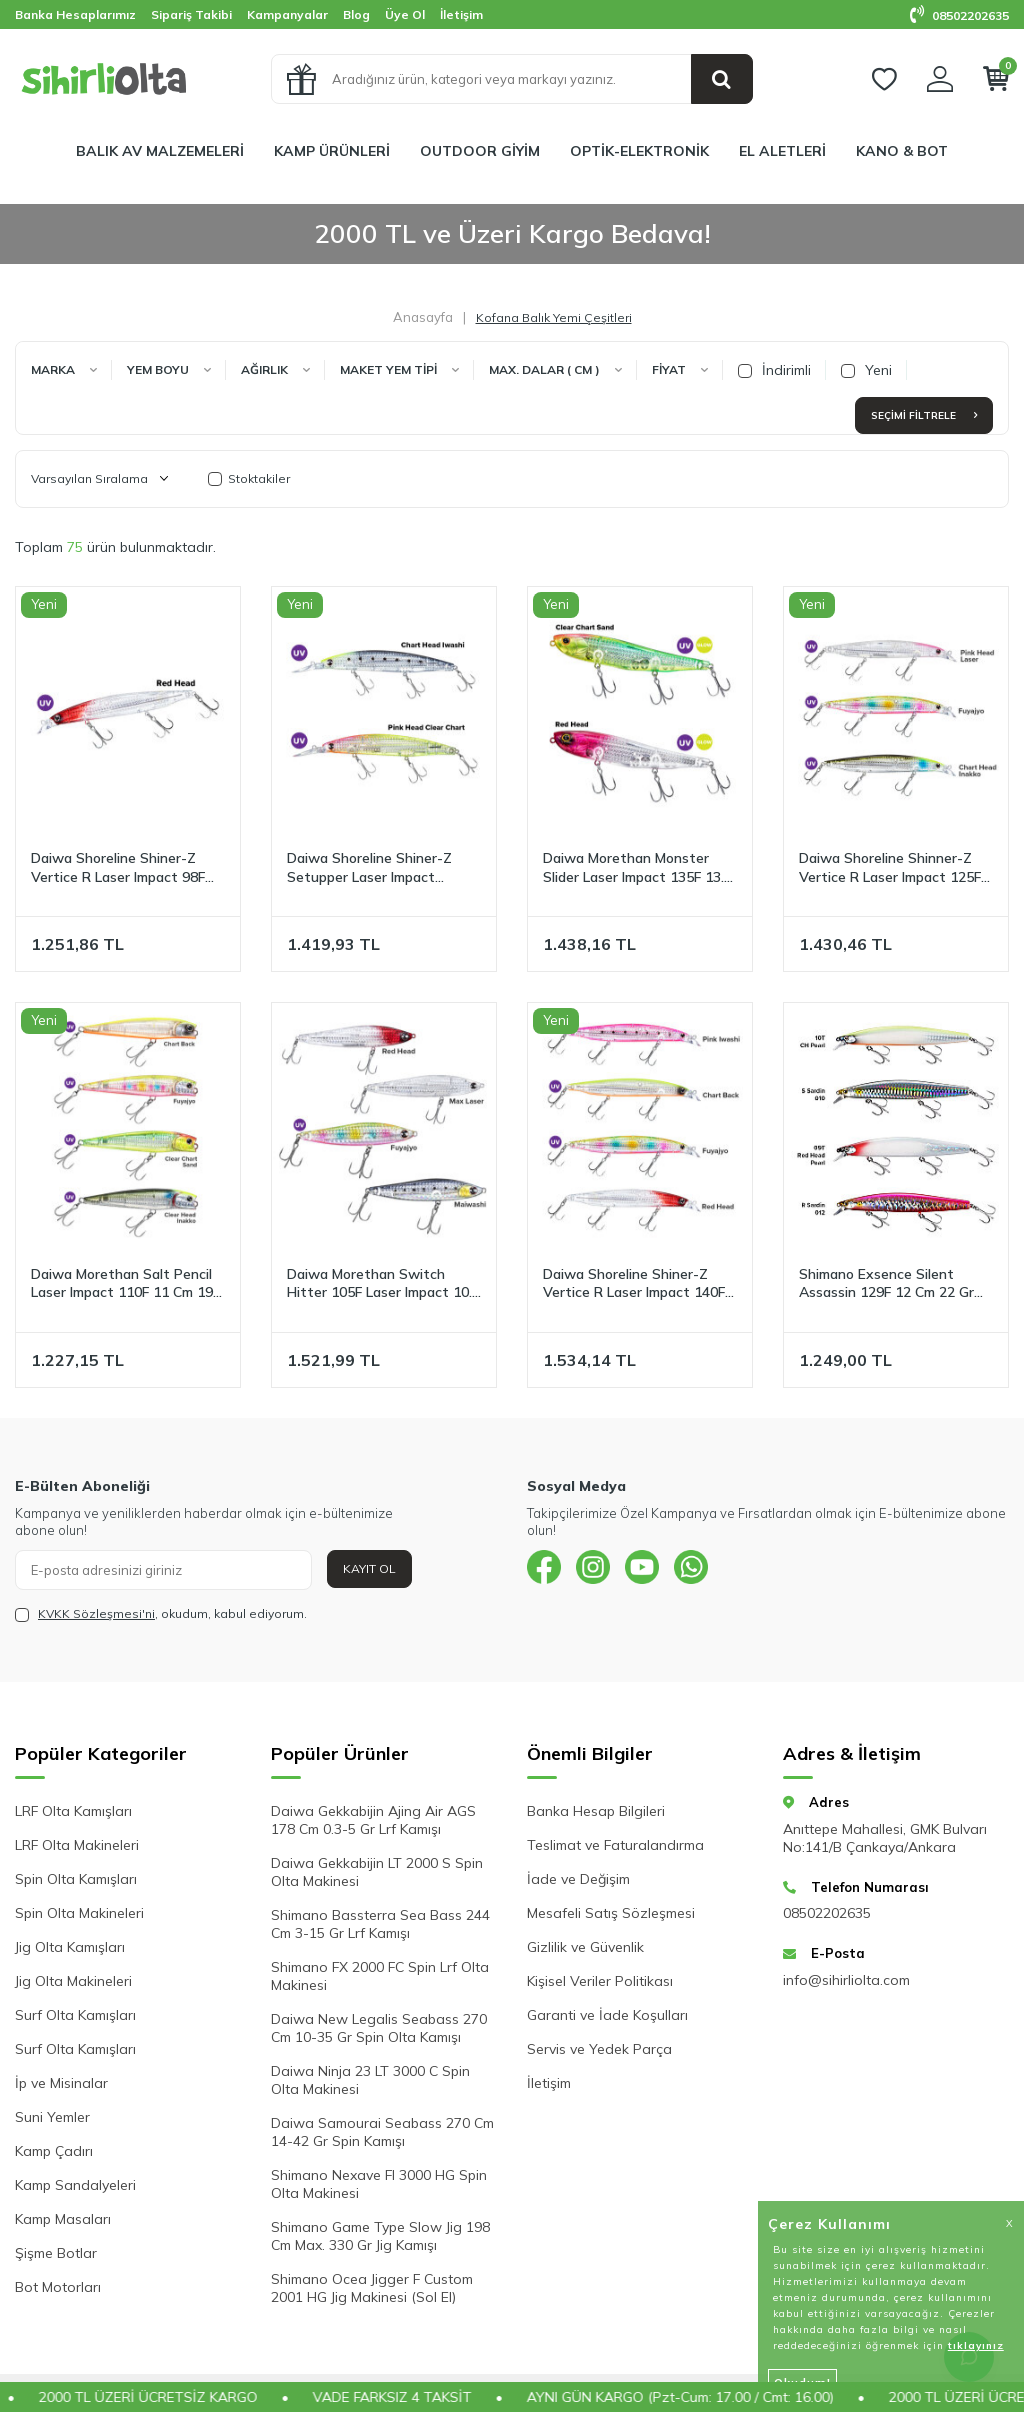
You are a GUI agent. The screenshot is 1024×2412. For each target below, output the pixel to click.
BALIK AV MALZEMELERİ (160, 151)
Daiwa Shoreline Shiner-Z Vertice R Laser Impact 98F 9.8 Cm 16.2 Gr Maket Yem (118, 868)
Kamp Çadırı (54, 2151)
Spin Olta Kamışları (76, 1879)
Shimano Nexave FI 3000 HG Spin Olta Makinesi (379, 2184)
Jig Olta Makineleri (73, 1981)
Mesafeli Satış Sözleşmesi (611, 1913)
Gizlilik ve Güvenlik (585, 1947)
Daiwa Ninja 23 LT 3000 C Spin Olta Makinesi (370, 2080)
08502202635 (959, 15)
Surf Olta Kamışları (75, 2015)
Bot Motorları (58, 2287)
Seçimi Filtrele (924, 415)
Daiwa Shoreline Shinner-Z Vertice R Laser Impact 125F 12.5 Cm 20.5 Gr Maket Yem (890, 868)
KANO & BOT (902, 151)
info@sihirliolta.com (846, 1980)
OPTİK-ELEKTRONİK (639, 151)
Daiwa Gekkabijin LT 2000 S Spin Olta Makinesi (377, 1872)
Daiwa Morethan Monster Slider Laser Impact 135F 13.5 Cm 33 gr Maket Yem (637, 868)
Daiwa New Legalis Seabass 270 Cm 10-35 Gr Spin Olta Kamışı (379, 2028)
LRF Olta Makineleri (77, 1845)
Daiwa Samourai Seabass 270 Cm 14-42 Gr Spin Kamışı (382, 2132)
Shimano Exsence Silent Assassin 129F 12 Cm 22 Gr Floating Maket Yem (886, 1284)
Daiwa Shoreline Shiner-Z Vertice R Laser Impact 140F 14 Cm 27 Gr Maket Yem (634, 1284)
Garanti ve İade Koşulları (607, 2015)
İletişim (461, 14)
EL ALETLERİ (782, 151)
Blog (356, 14)
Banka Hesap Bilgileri (596, 1811)
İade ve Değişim (578, 1879)
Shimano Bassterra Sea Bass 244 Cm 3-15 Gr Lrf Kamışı (380, 1924)
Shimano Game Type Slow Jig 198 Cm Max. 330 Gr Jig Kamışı (380, 2236)
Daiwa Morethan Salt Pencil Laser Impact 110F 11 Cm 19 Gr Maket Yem (122, 1284)
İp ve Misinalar (61, 2083)
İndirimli (774, 370)
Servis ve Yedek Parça (599, 2049)
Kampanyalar (287, 14)
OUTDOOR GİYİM (480, 151)
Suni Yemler (52, 2117)
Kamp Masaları (63, 2219)
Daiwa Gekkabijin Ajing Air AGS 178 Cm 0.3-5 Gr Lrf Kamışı (373, 1820)
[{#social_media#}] (547, 1570)
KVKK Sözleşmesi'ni (96, 1613)
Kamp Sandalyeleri (75, 2185)
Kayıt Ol (369, 1568)
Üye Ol (405, 14)
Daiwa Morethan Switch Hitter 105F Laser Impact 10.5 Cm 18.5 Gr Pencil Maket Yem (383, 1284)
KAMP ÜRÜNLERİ (332, 151)
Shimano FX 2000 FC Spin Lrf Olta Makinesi (380, 1976)
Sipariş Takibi (191, 14)
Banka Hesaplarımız (75, 14)
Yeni (866, 370)
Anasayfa (423, 317)
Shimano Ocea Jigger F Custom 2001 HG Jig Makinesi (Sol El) (372, 2288)
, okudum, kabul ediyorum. (161, 1614)
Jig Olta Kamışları (70, 1947)
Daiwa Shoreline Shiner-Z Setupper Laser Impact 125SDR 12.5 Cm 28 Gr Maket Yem (382, 868)
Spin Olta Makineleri (79, 1913)
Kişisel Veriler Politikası (600, 1981)
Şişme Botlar (56, 2253)
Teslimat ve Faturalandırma (615, 1845)
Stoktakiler (249, 478)
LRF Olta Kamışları (73, 1811)
